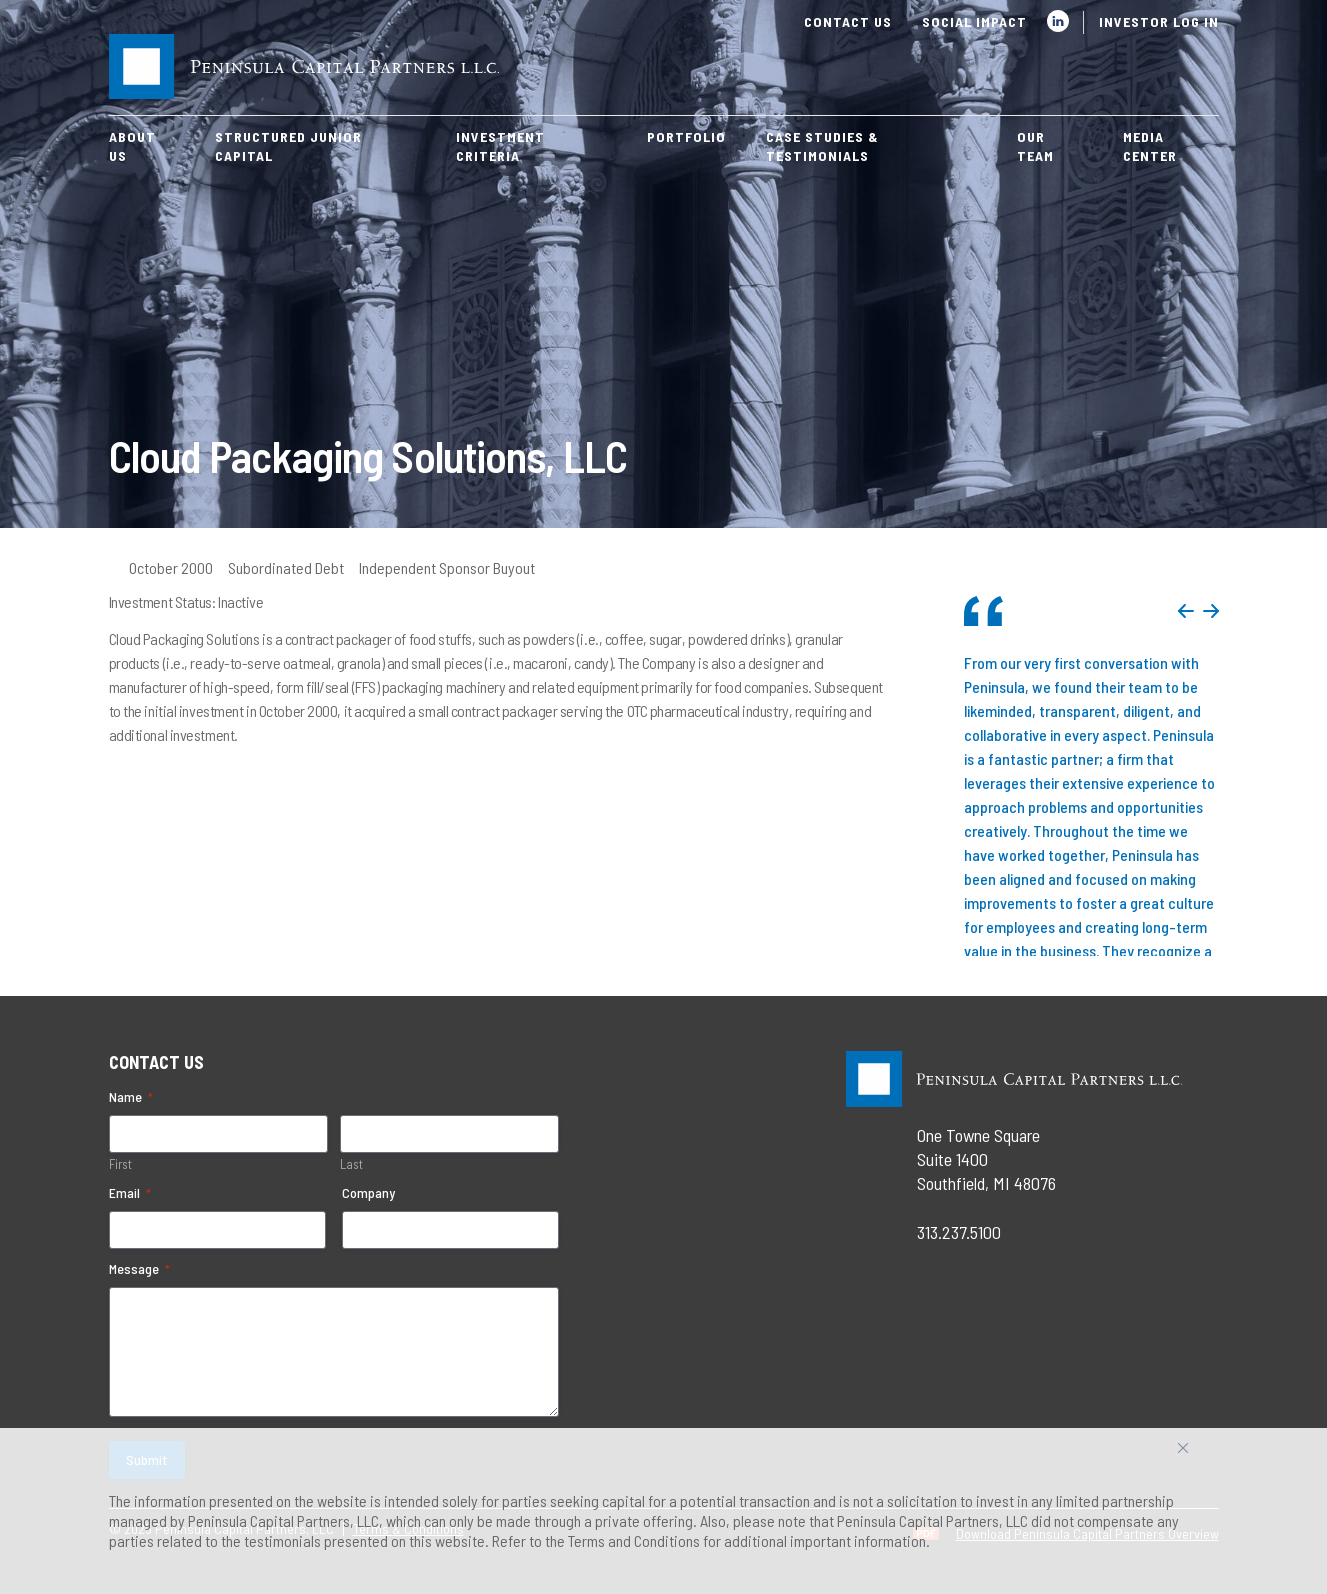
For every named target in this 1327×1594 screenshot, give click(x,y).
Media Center (1150, 146)
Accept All (1205, 1455)
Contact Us (848, 21)
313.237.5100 (959, 1232)
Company (368, 1192)
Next (1211, 611)
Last (351, 1164)
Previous (1186, 611)
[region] (663, 1511)
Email (130, 1193)
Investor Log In (1159, 21)
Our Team (1035, 146)
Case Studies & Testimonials (822, 146)
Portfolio (686, 136)
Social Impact (974, 21)
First (120, 1164)
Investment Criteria (500, 146)
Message (139, 1269)
